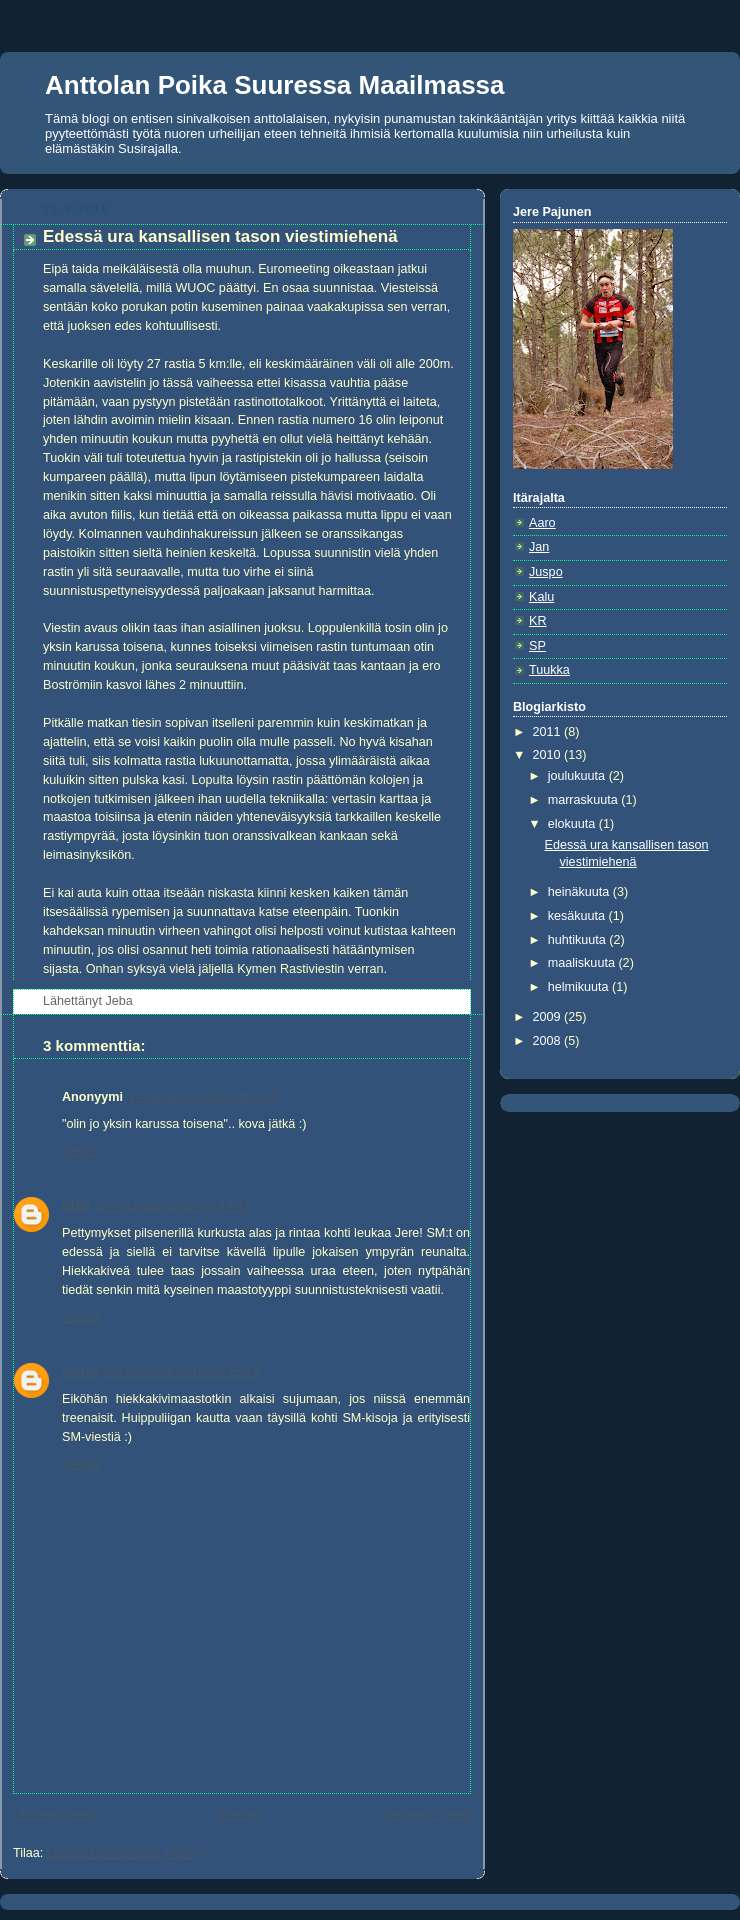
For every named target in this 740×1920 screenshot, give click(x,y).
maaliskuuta (583, 963)
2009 (549, 1017)
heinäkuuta (580, 892)
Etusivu (239, 1815)
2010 (549, 755)
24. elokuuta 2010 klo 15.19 (181, 1372)
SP (537, 646)
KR (538, 621)
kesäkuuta (578, 916)
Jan (539, 547)
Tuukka (549, 670)
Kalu (541, 597)
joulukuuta (578, 776)
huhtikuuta (579, 940)
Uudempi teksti (54, 1815)
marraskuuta (585, 800)
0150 (76, 1206)
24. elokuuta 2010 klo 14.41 (173, 1206)
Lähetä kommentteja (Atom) (125, 1853)
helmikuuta (580, 987)
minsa (80, 1372)
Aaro (542, 523)
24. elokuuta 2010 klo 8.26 (203, 1097)
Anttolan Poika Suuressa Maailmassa (275, 85)
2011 (549, 732)
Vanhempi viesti (427, 1815)
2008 (549, 1041)
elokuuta (573, 824)
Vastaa (81, 1151)
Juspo (546, 572)
